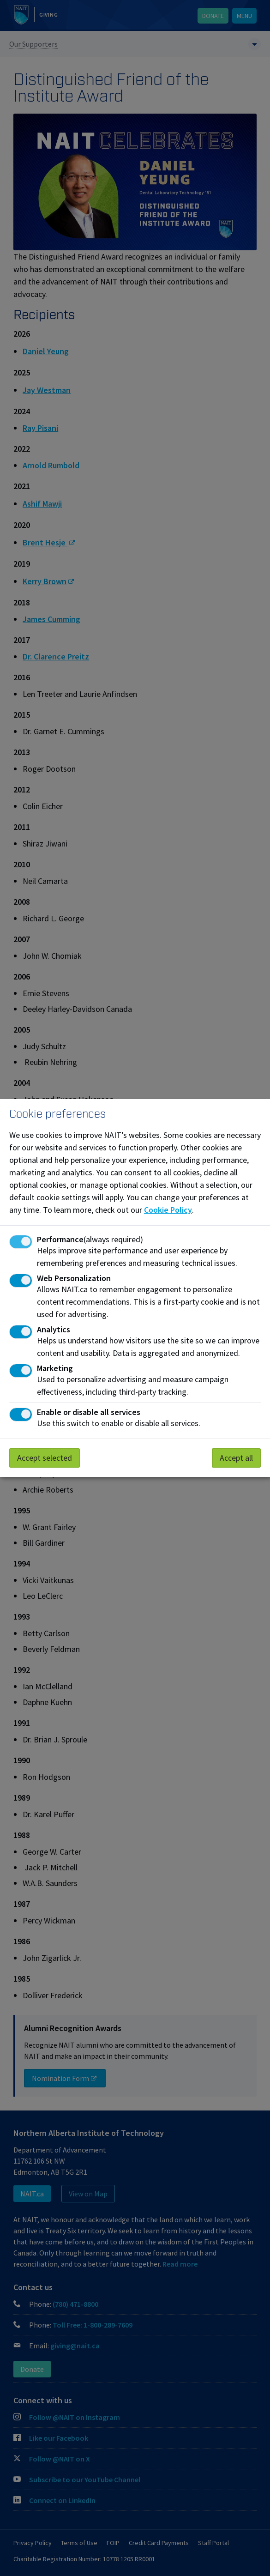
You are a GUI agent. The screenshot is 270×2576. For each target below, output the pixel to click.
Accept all (236, 1457)
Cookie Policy (168, 1209)
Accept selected (44, 1457)
